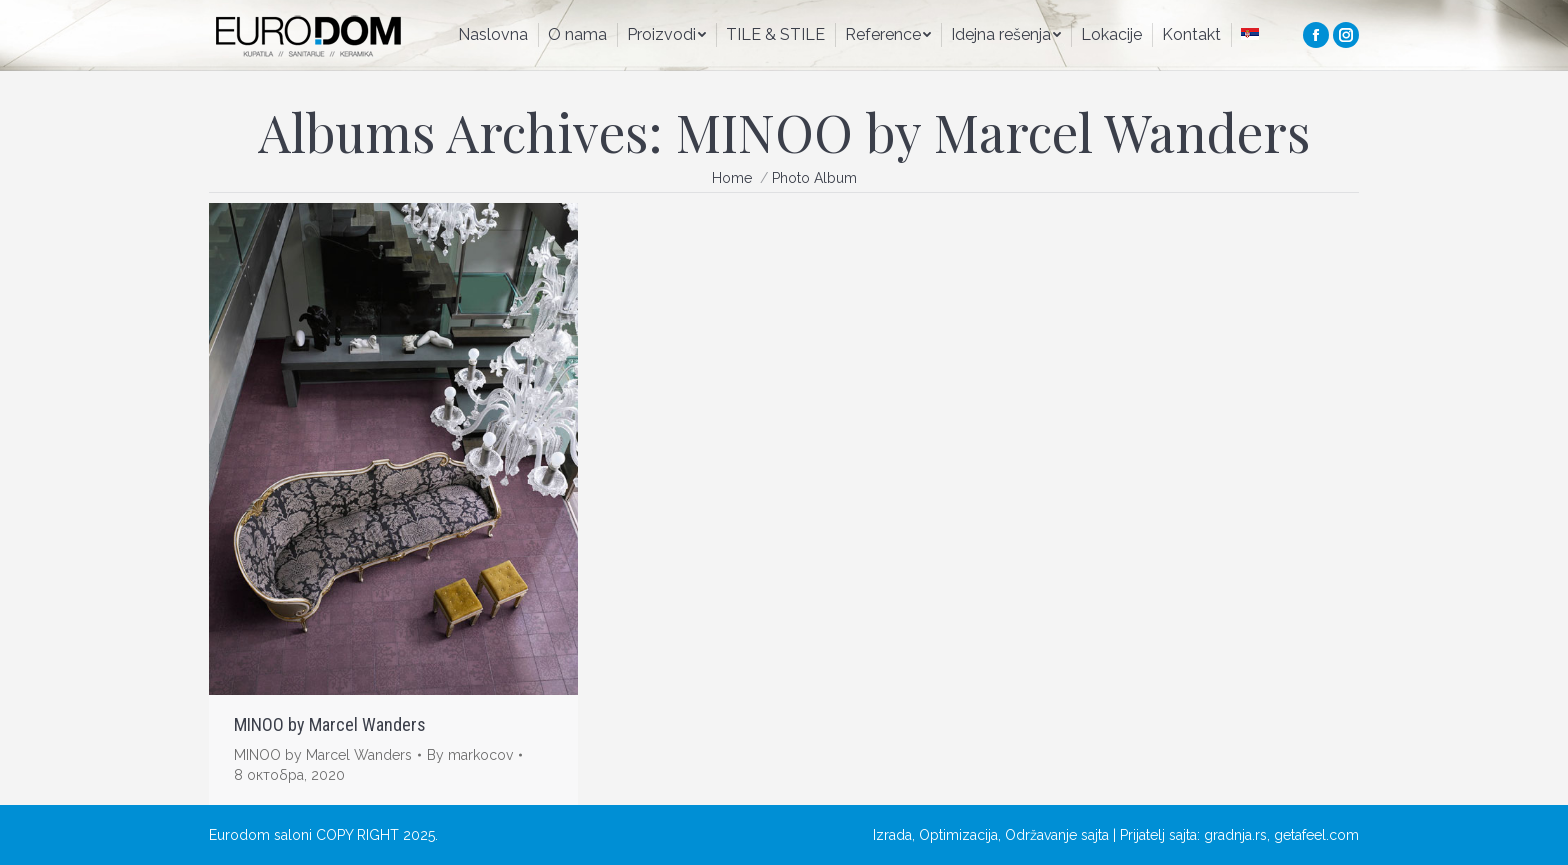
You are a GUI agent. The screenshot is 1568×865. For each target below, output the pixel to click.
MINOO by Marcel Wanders (330, 724)
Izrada (892, 835)
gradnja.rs (1235, 835)
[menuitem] (493, 35)
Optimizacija (958, 835)
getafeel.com (1316, 835)
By (470, 755)
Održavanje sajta (1057, 835)
